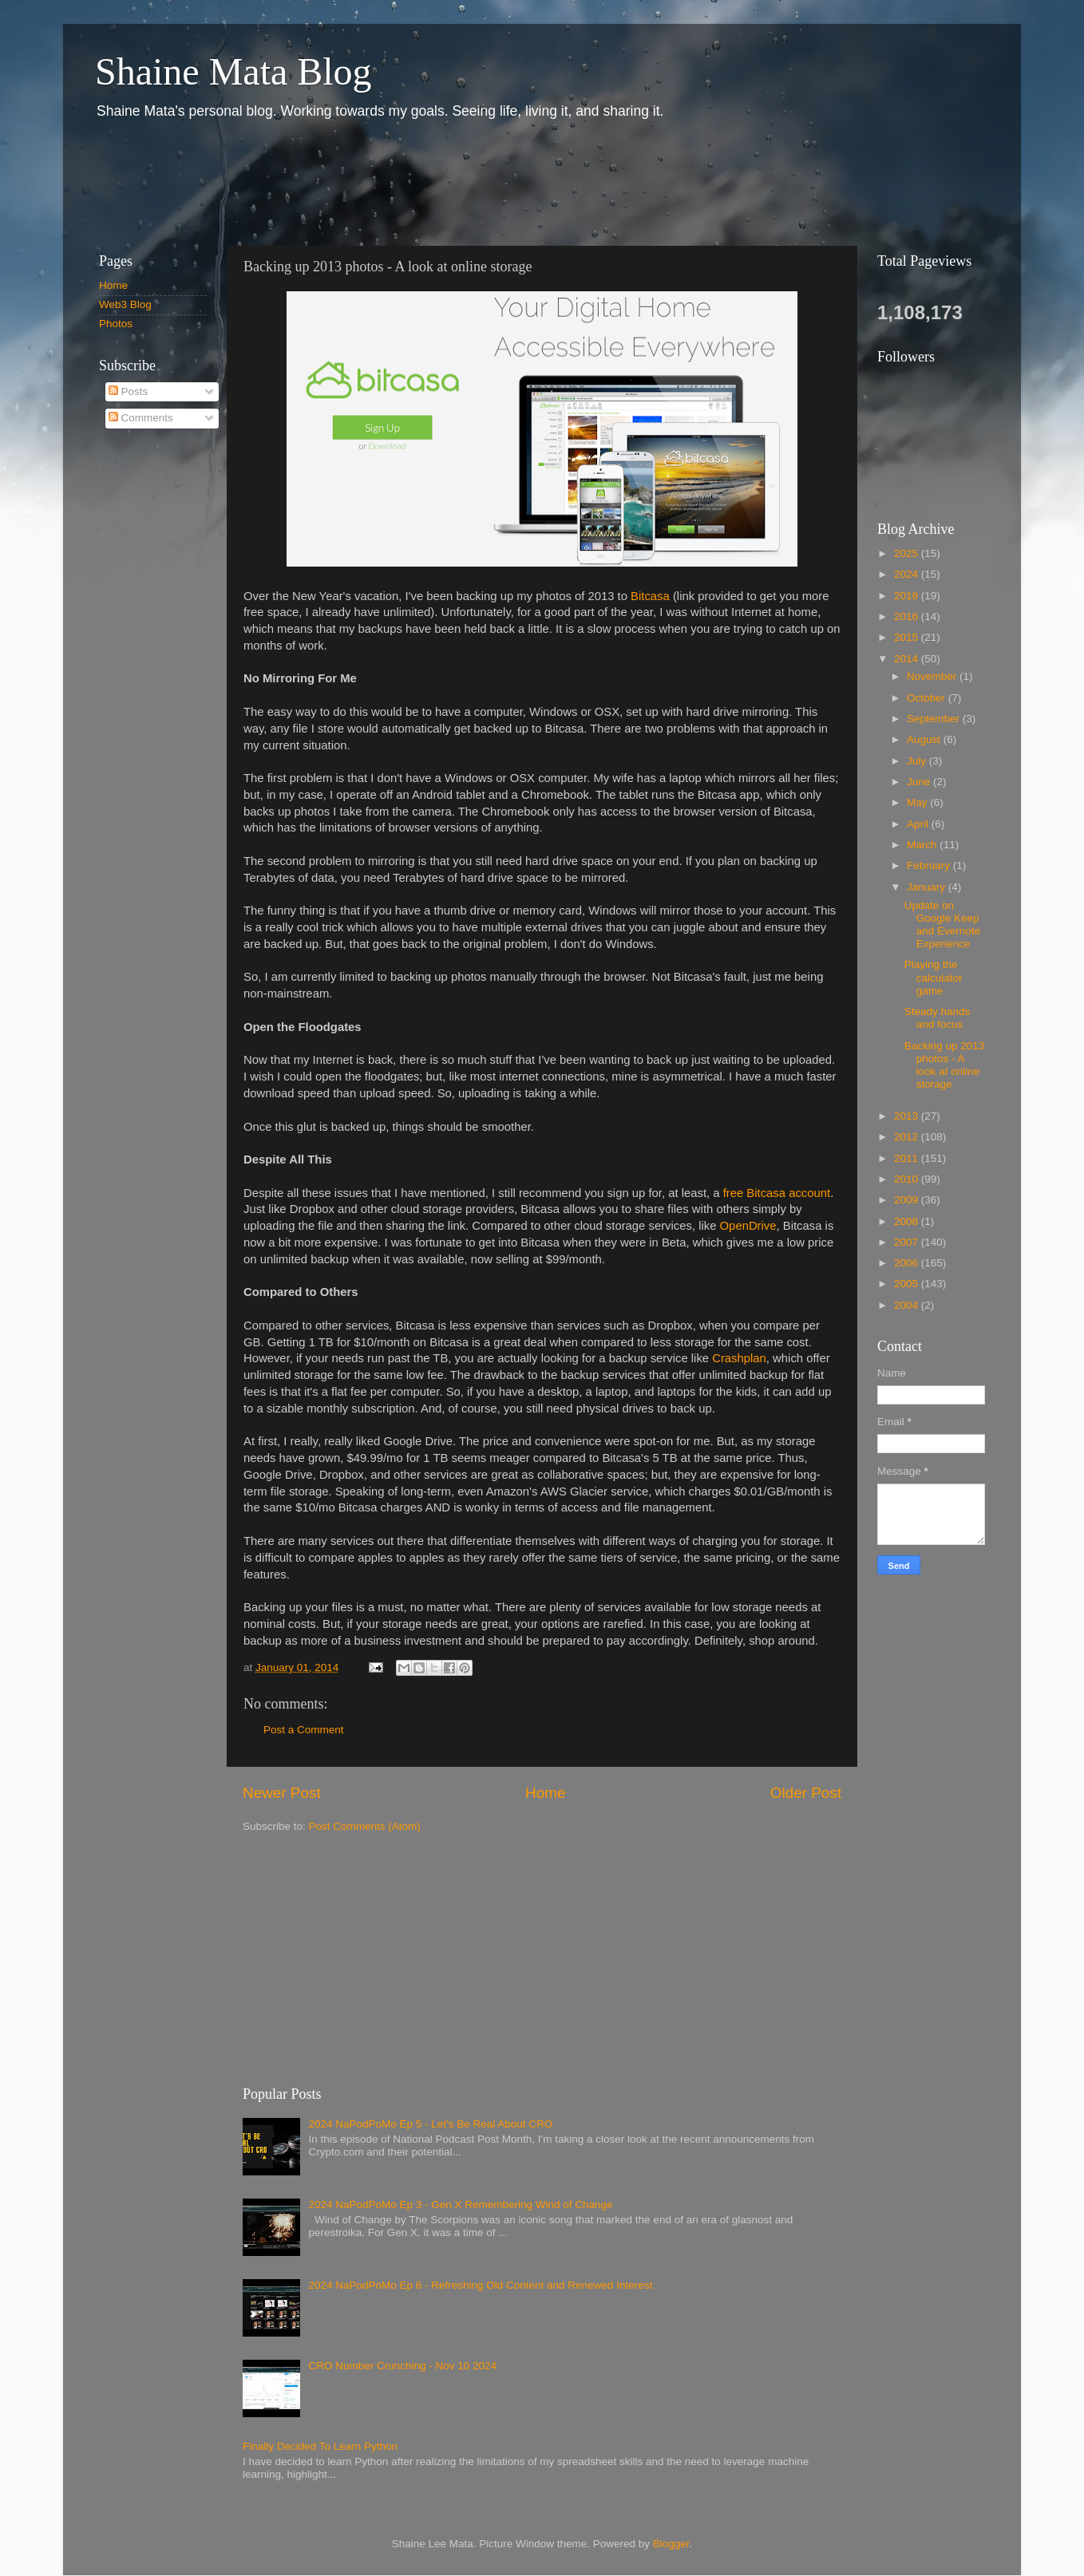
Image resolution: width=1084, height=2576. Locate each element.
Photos (116, 324)
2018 (907, 596)
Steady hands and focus (937, 1018)
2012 (907, 1137)
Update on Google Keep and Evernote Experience (942, 924)
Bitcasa (650, 596)
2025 (907, 553)
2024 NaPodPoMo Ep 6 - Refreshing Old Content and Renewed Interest (480, 2285)
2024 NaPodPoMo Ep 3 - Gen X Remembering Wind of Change (460, 2205)
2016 (907, 616)
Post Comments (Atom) (365, 1826)
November (933, 676)
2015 (907, 637)
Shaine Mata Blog (233, 71)
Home (545, 1792)
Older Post (805, 1792)
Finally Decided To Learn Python (320, 2446)
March (923, 845)
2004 (907, 1305)
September (935, 719)
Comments (141, 418)
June (920, 782)
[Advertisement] (373, 182)
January (927, 887)
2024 (907, 574)
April (919, 824)
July (918, 761)
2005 (907, 1284)
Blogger (671, 2544)
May (918, 802)
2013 (907, 1116)
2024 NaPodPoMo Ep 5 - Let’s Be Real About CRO (430, 2124)
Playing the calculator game (933, 977)
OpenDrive (748, 1225)
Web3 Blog (125, 304)
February (930, 865)
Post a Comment (303, 1730)
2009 (907, 1200)
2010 (907, 1179)
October (927, 698)
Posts (128, 391)
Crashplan (739, 1358)
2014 (907, 659)
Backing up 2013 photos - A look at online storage (944, 1065)
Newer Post (282, 1792)
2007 (907, 1242)
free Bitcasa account (777, 1193)
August (925, 739)
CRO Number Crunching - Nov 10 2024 (402, 2366)
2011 (907, 1158)
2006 (907, 1263)
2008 (907, 1221)
